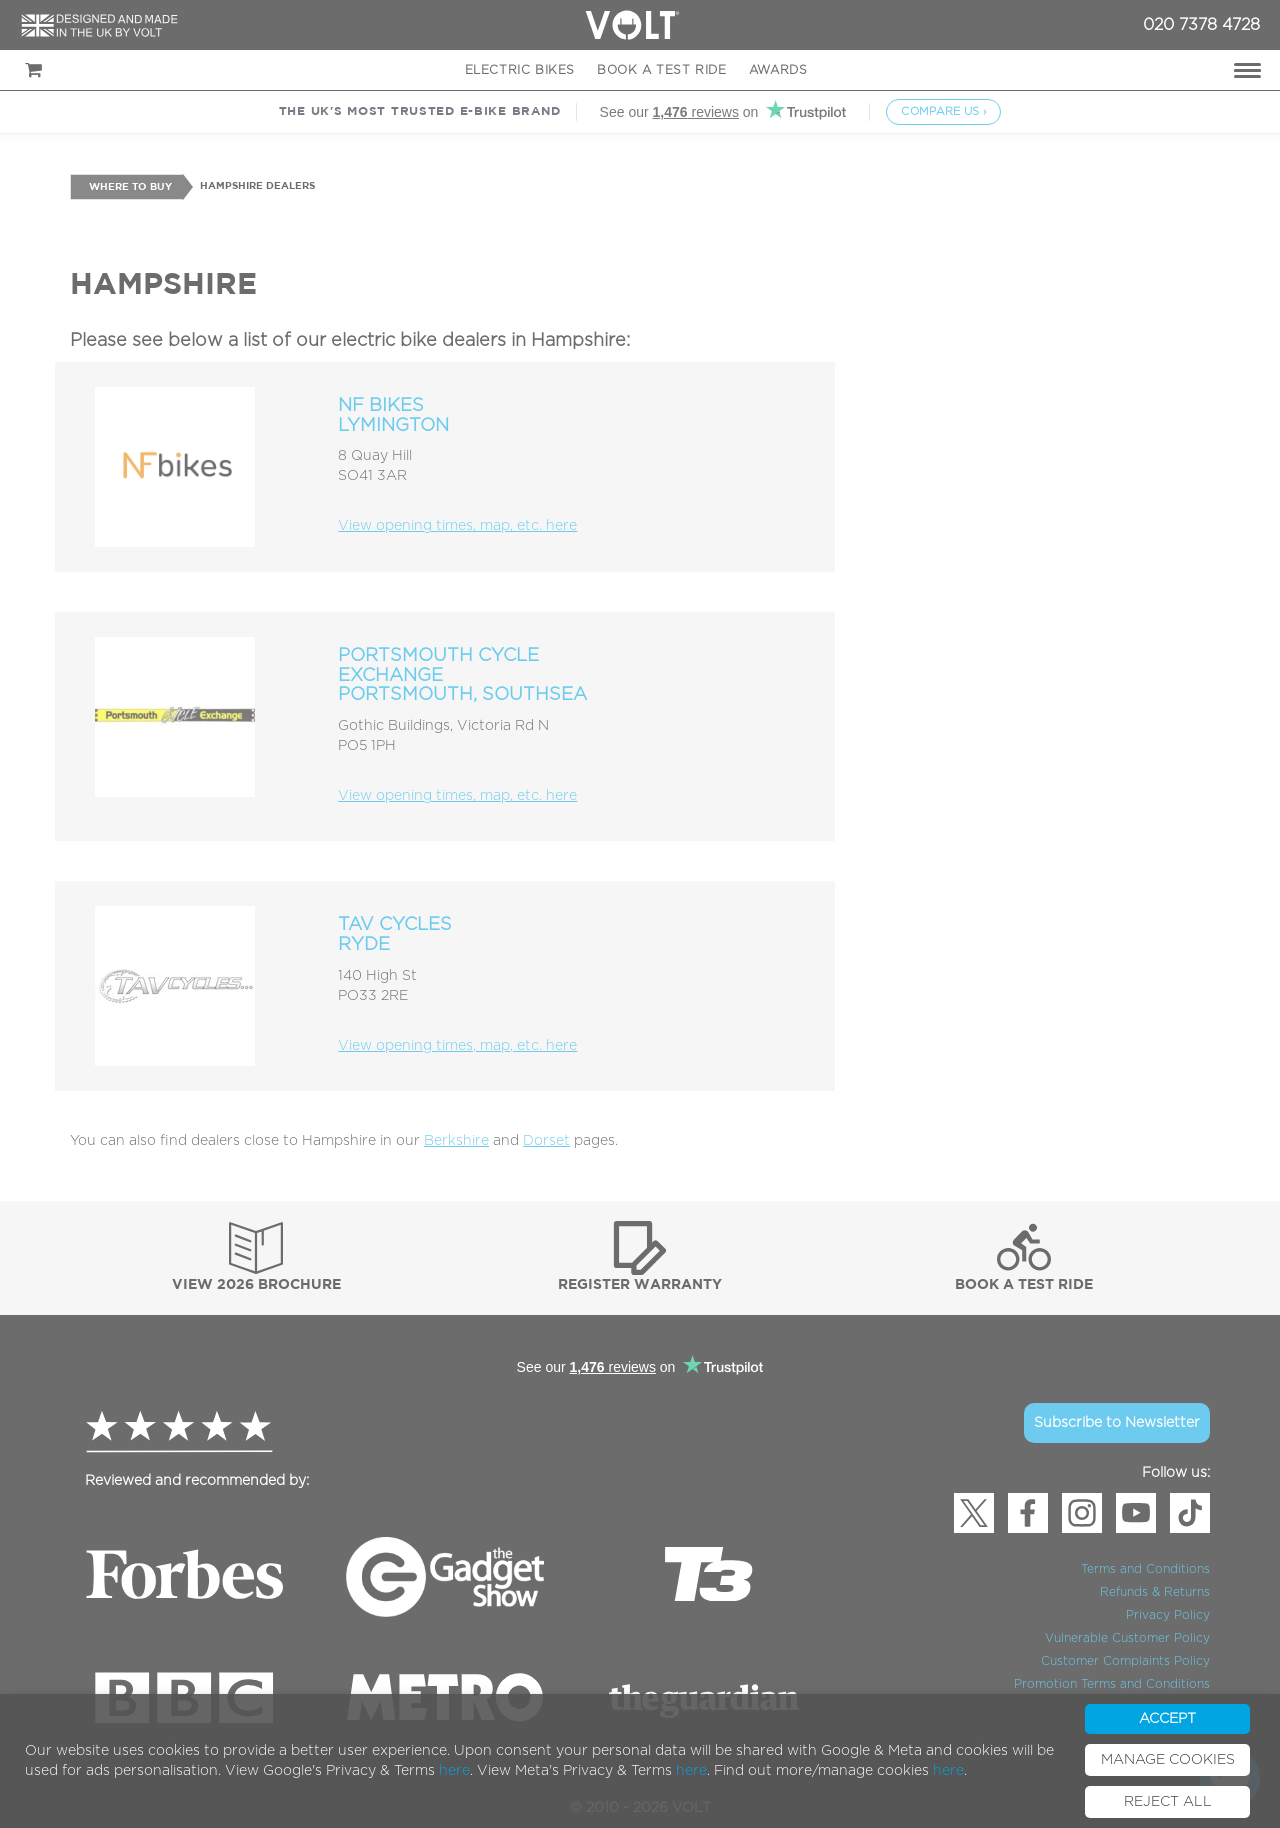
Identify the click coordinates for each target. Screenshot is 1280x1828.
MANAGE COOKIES (1168, 1760)
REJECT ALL (1168, 1802)
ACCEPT (1167, 1719)
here (454, 1771)
